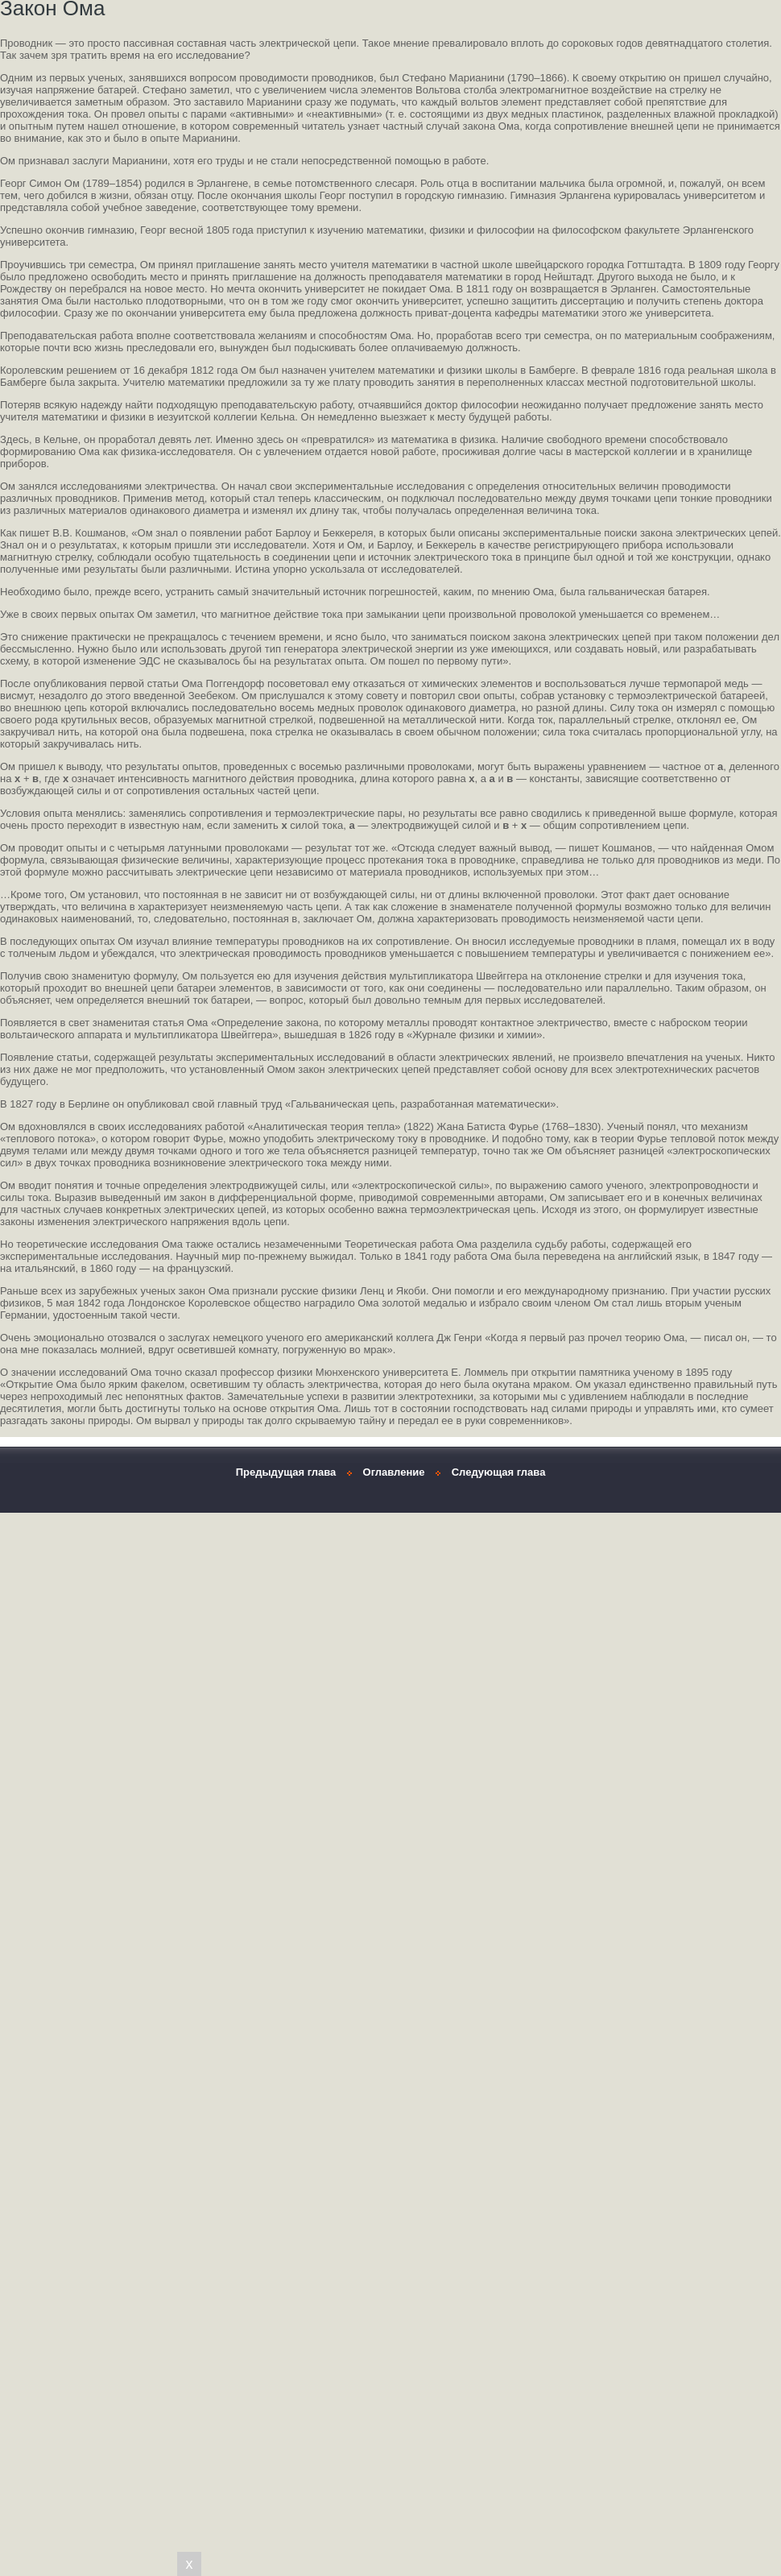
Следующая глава (499, 1472)
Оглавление (394, 1472)
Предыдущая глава (286, 1472)
